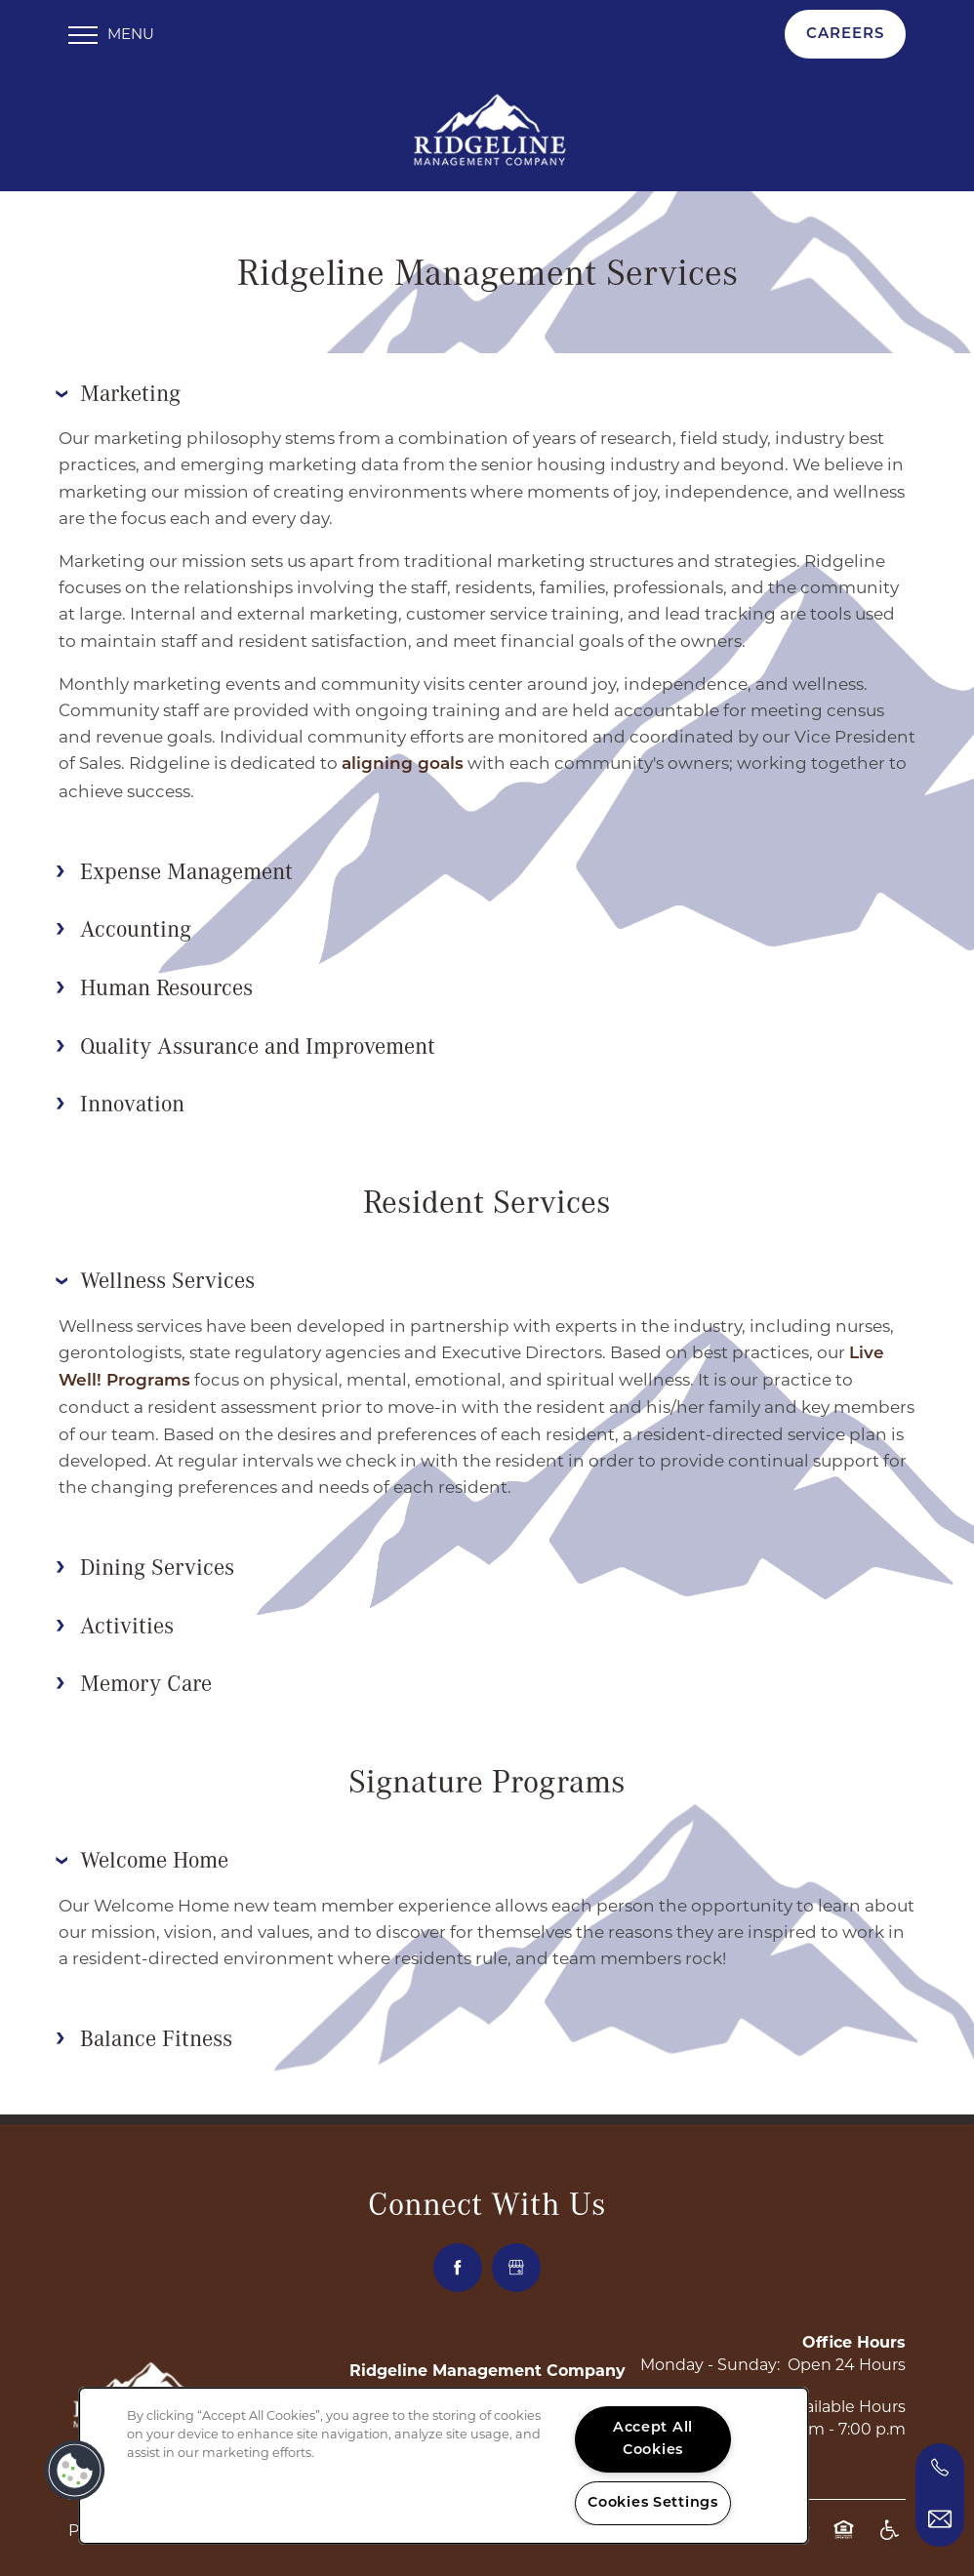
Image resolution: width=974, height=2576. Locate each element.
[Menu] (111, 34)
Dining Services (145, 1560)
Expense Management (174, 864)
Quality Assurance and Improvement (245, 1039)
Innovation (120, 1097)
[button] (845, 34)
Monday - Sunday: (710, 2359)
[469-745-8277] (939, 2467)
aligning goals (403, 758)
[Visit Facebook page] (457, 2261)
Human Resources (154, 980)
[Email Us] (939, 2519)
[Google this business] (516, 2261)
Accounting (123, 922)
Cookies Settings (653, 2503)
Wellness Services (155, 1273)
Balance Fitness (144, 2031)
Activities (115, 1618)
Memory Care (134, 1677)
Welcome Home (142, 1853)
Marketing (118, 386)
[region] (443, 2466)
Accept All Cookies (653, 2439)
